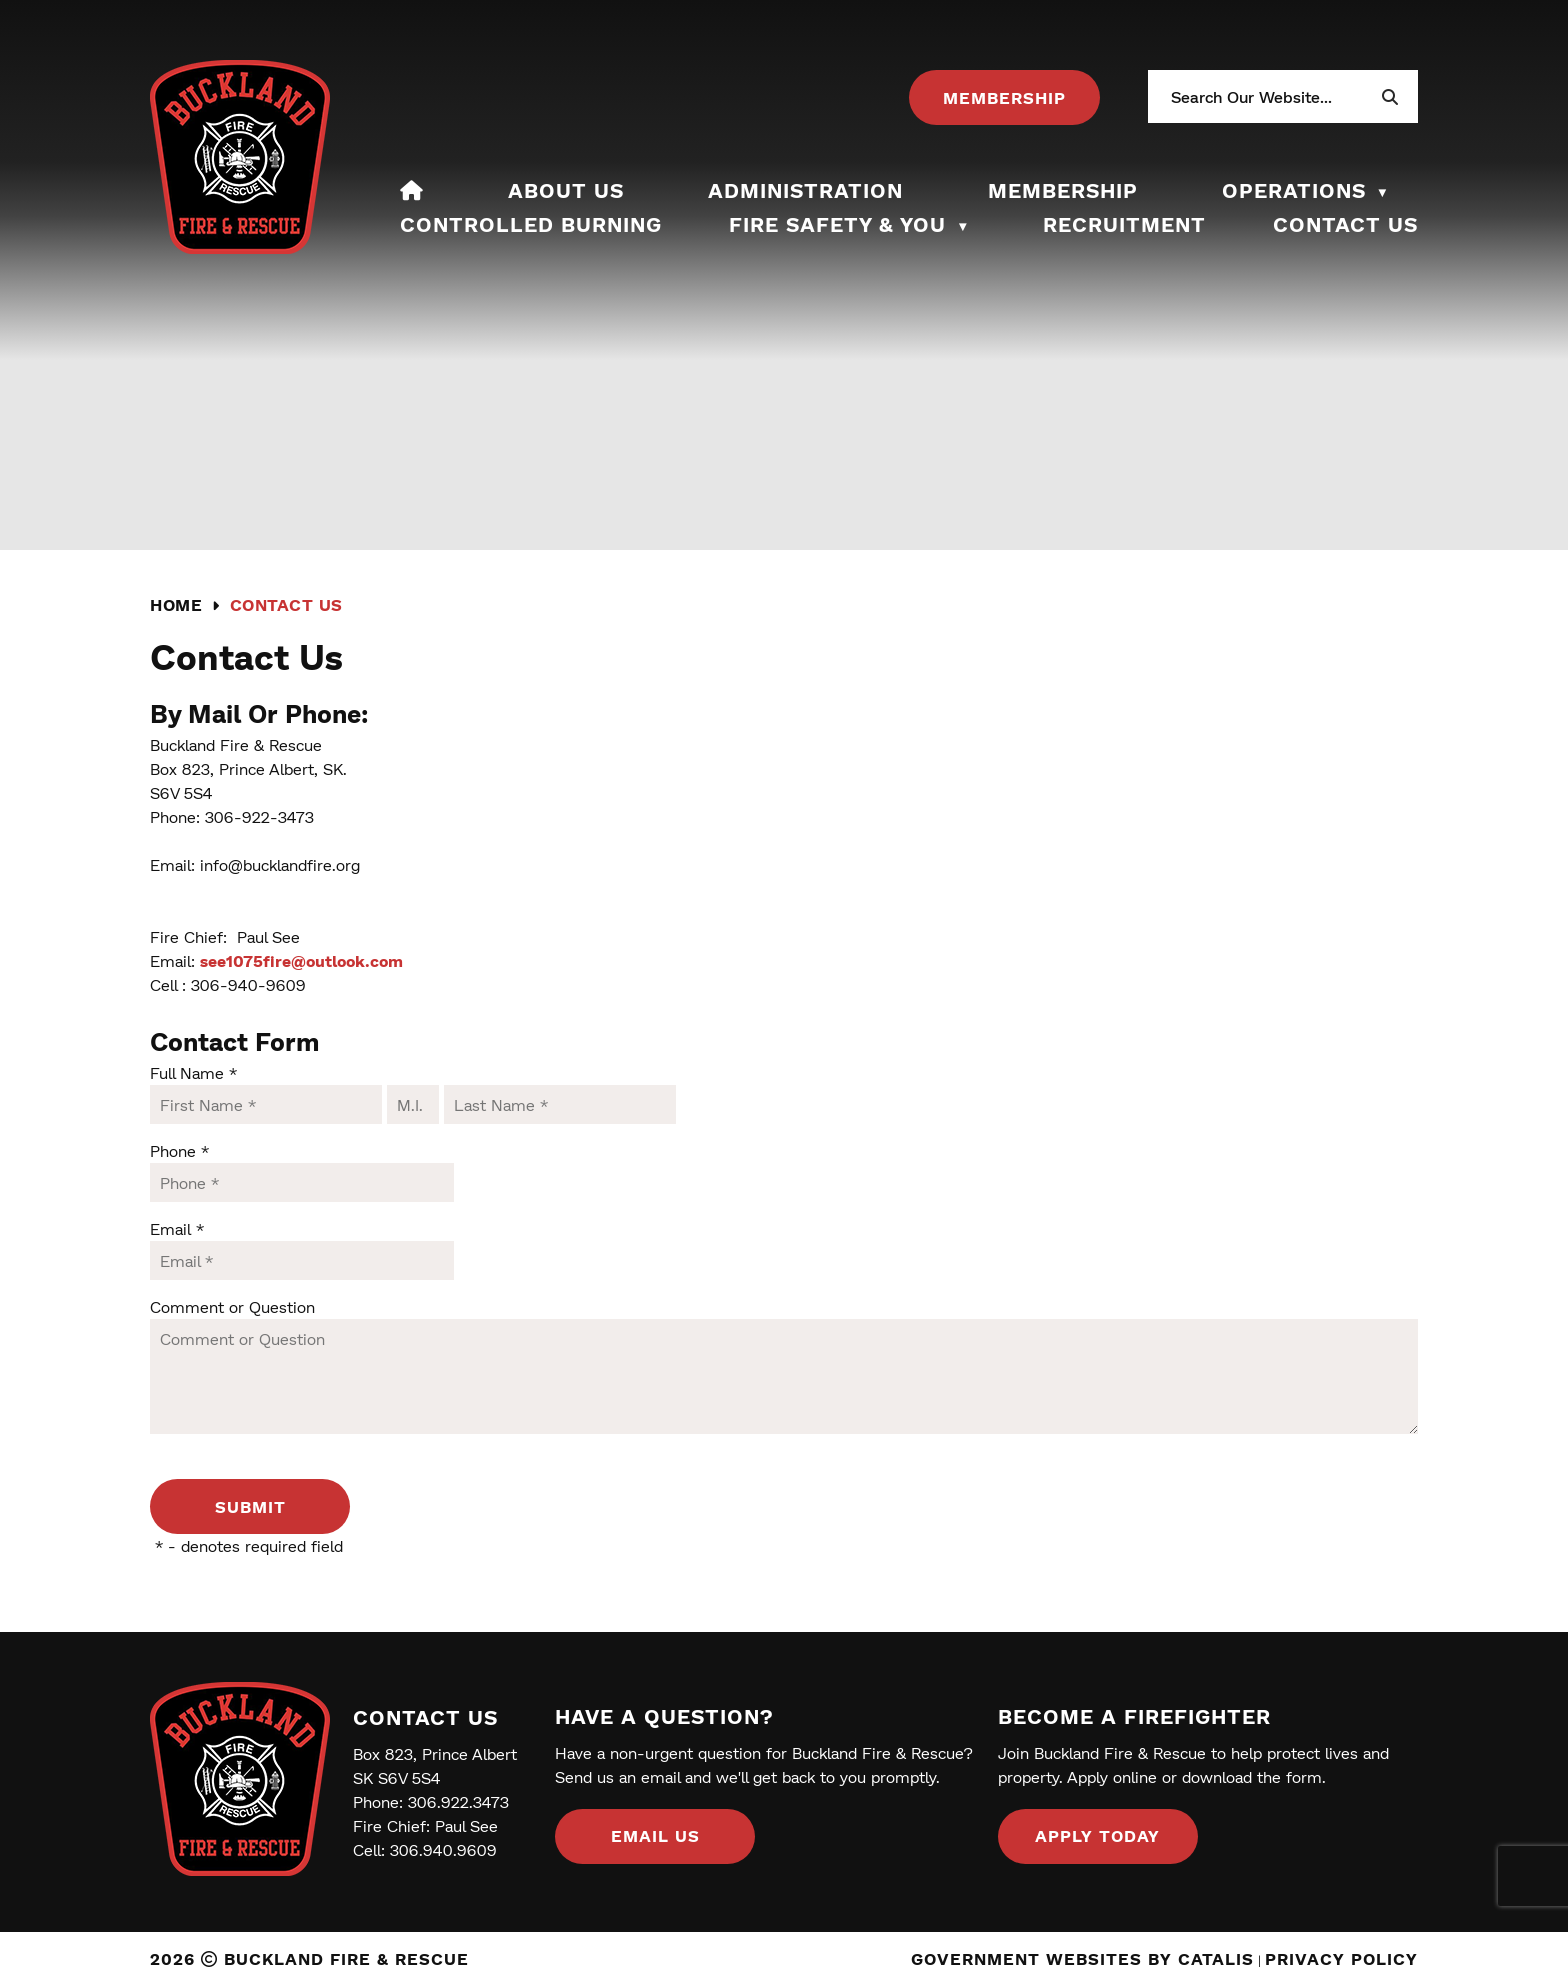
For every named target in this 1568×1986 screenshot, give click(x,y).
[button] (1389, 97)
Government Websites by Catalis (1082, 1958)
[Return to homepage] (190, 605)
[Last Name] (560, 1104)
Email (177, 1229)
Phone (179, 1151)
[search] (1274, 96)
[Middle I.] (413, 1104)
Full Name (193, 1073)
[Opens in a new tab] (1004, 97)
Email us (655, 1835)
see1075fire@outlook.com (301, 960)
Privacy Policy (1341, 1958)
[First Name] (266, 1104)
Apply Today (1097, 1835)
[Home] (412, 190)
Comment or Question (232, 1306)
